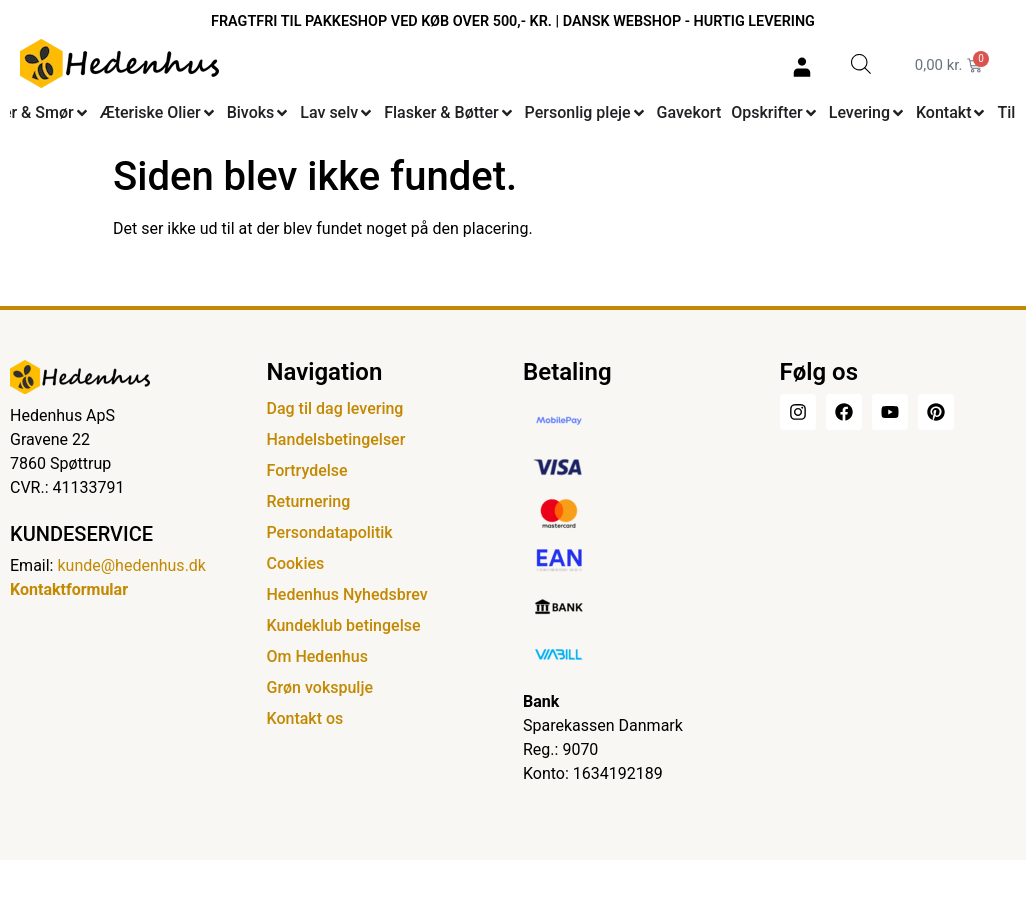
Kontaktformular (69, 589)
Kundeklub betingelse (344, 625)
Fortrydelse (307, 470)
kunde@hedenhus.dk (131, 565)
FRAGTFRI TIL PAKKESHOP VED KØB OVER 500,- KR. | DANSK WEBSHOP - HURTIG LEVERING (513, 21)
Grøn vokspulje (320, 687)
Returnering (309, 501)
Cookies (296, 563)
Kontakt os (305, 718)
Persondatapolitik (330, 532)
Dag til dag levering (335, 408)
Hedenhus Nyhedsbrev (347, 594)
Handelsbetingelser (336, 439)
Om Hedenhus (317, 656)
